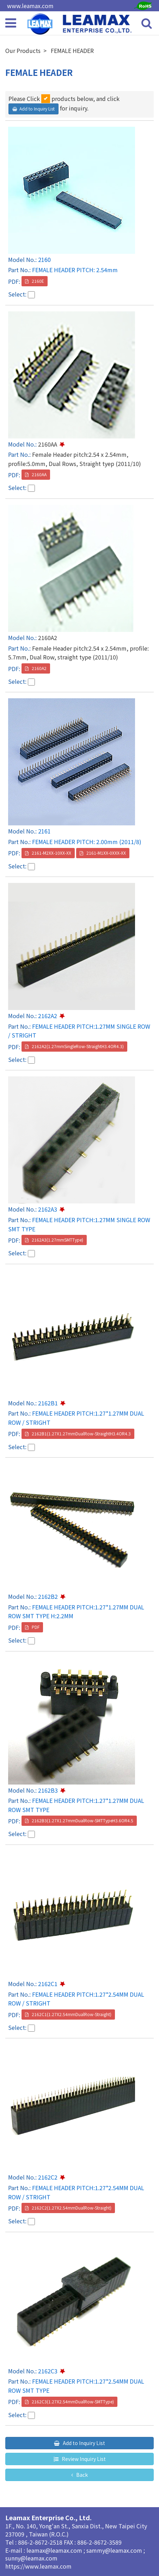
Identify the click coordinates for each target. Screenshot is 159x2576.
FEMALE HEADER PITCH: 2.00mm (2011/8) (86, 841)
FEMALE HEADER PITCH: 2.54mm (75, 269)
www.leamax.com (30, 5)
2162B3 (48, 1790)
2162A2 (47, 1015)
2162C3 (47, 2371)
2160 (44, 259)
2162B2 (48, 1596)
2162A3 (47, 1209)
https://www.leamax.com (38, 2566)
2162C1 (47, 1983)
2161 (44, 831)
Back (81, 2474)
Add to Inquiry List (37, 109)
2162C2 (47, 2177)
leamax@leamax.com (55, 2550)
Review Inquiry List (83, 2458)
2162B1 (48, 1403)
